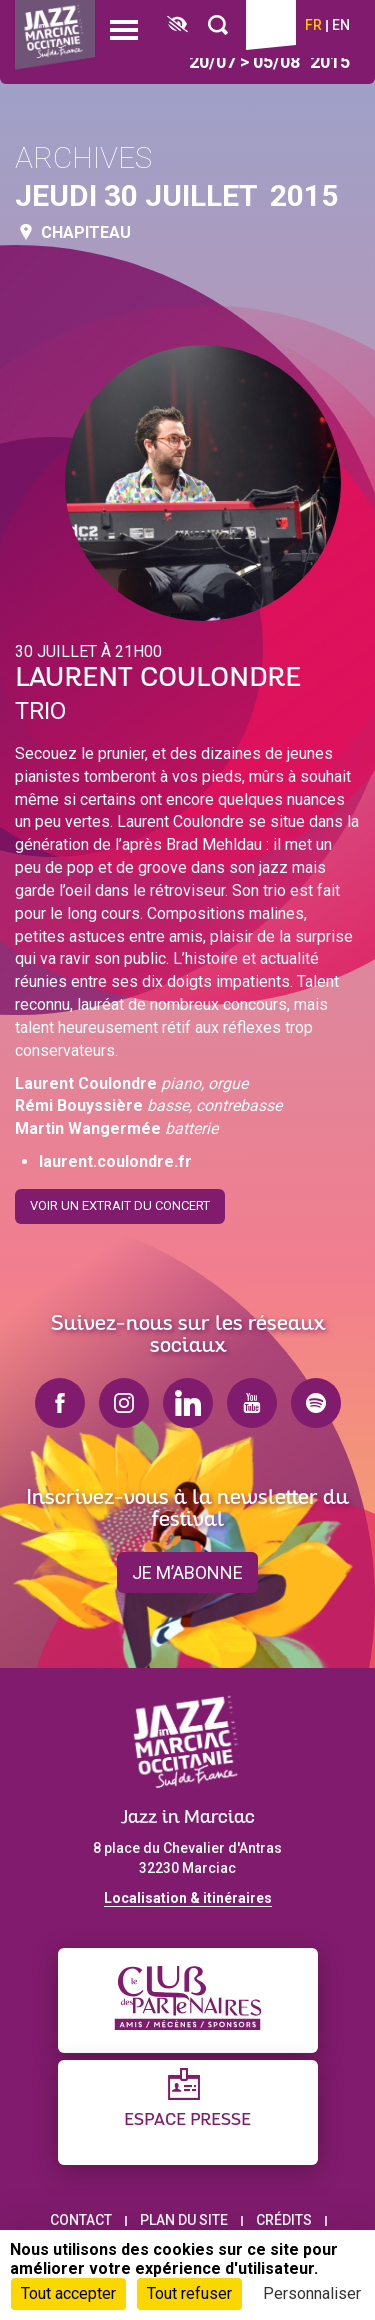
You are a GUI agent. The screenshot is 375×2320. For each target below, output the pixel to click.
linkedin (188, 1403)
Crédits (284, 2220)
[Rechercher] (218, 25)
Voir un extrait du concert (120, 1197)
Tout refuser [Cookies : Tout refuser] (189, 2293)
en (341, 25)
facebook (60, 1403)
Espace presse (187, 2120)
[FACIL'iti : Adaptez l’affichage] (177, 25)
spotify (316, 1403)
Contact (81, 2220)
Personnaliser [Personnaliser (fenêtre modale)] (312, 2293)
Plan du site (184, 2220)
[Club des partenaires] (188, 2000)
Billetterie (271, 25)
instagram (124, 1403)
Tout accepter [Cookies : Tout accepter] (68, 2293)
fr (313, 25)
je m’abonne (187, 1572)
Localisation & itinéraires (188, 1898)
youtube (252, 1403)
